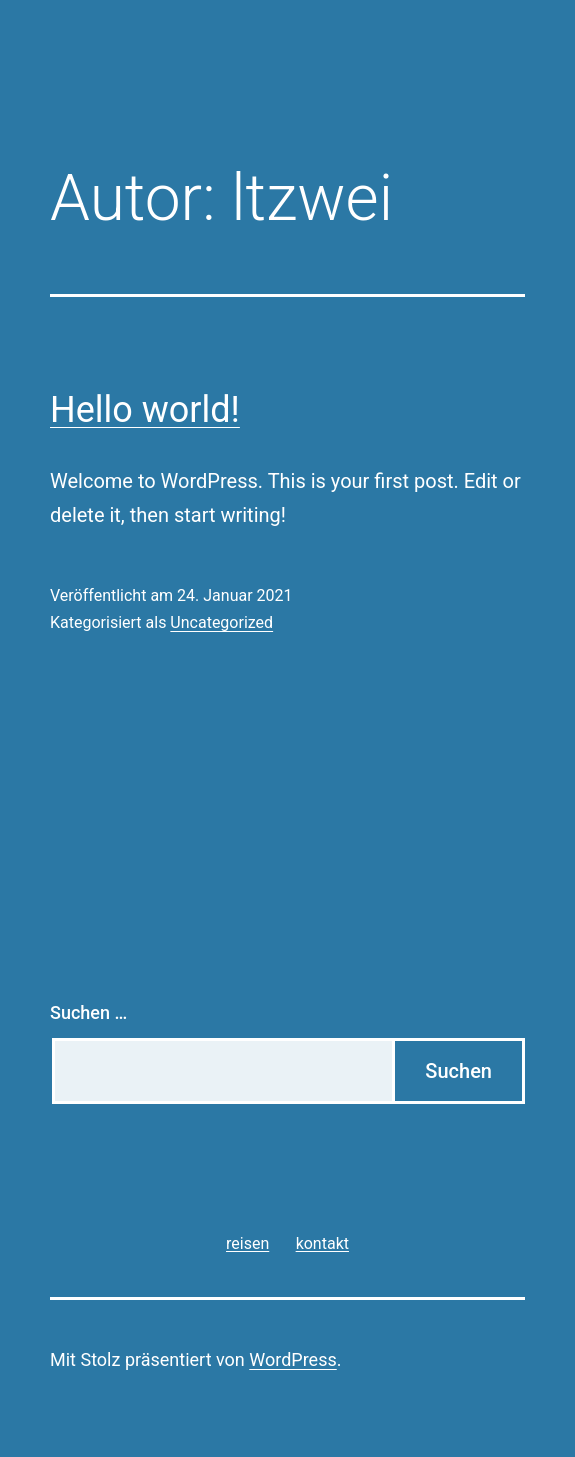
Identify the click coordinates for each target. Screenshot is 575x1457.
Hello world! (145, 410)
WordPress (292, 1359)
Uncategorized (221, 622)
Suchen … (88, 1012)
